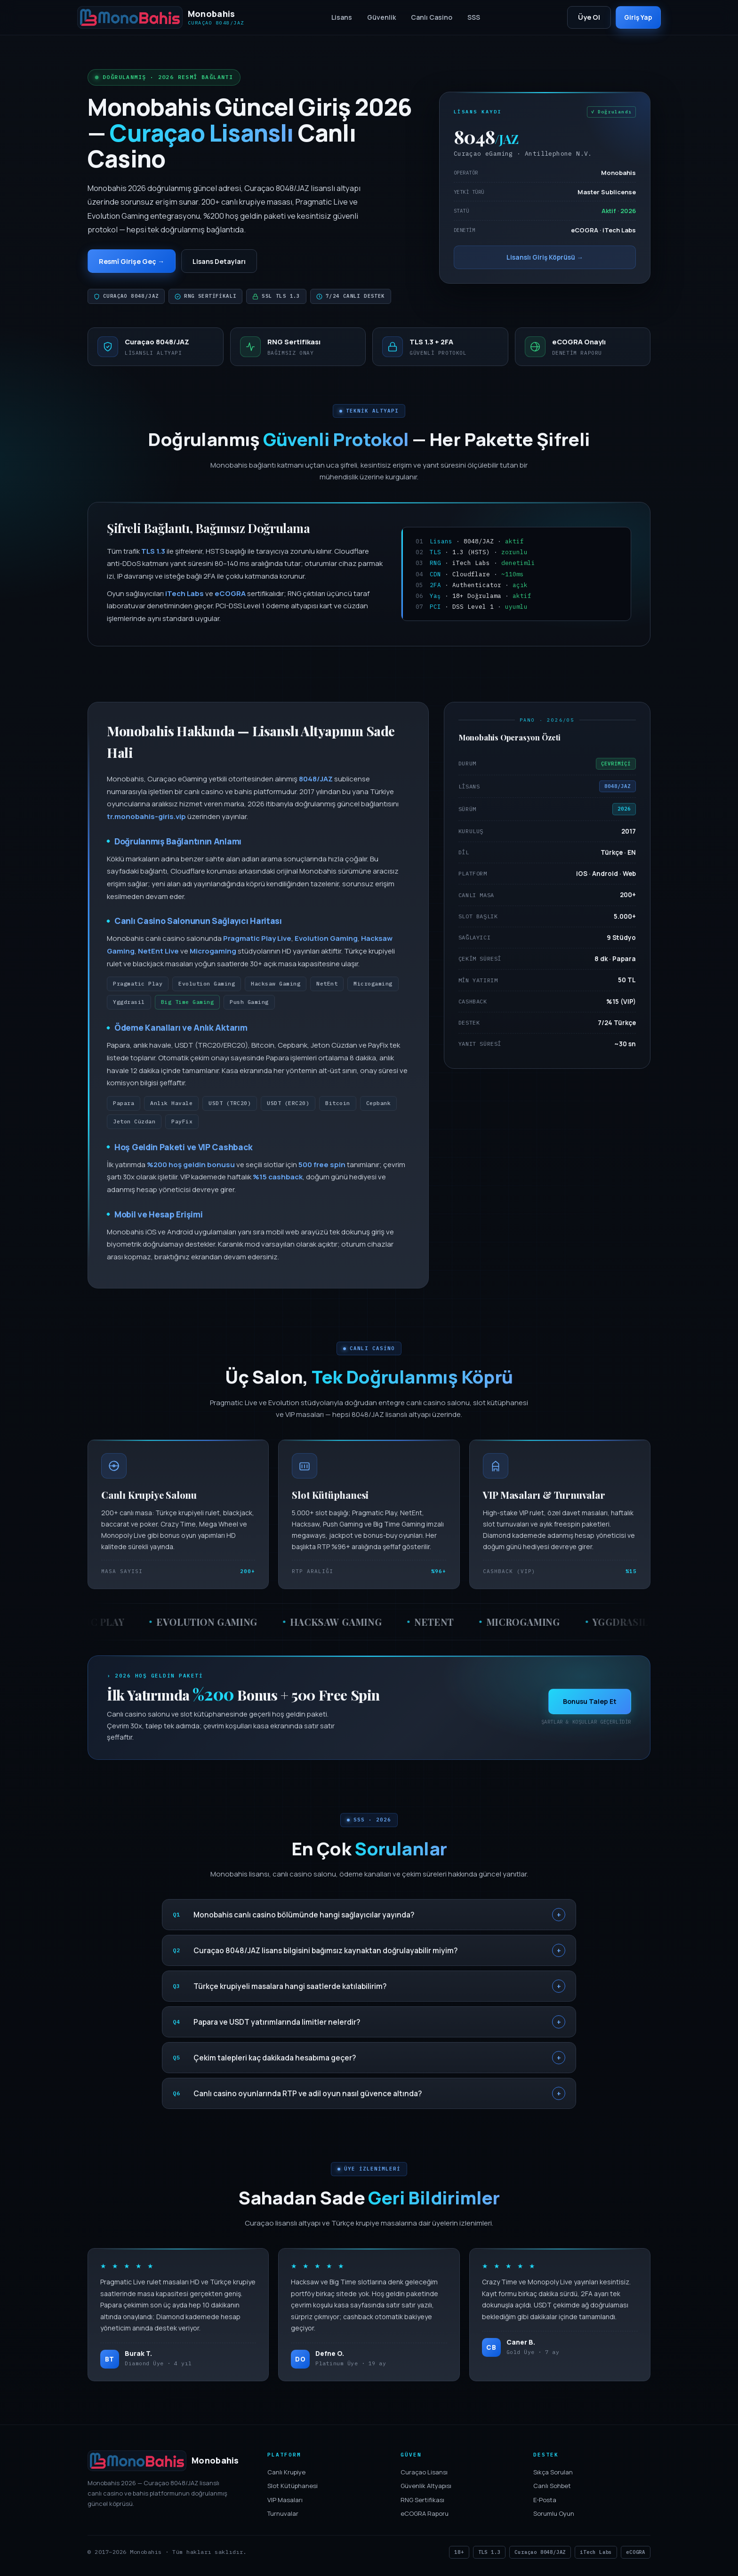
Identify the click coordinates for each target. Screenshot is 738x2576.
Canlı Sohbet (552, 2488)
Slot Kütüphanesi (292, 2488)
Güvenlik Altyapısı (426, 2488)
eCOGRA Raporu (425, 2516)
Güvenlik (378, 17)
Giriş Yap (635, 17)
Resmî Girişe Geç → (135, 262)
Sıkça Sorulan (553, 2474)
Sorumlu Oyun (553, 2516)
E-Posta (544, 2501)
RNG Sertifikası (422, 2501)
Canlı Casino (428, 17)
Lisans (338, 17)
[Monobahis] (160, 17)
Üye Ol (583, 17)
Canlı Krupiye (286, 2474)
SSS (470, 17)
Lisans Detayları (231, 262)
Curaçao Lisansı (424, 2474)
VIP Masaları (285, 2501)
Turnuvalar (282, 2516)
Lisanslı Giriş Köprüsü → (544, 258)
